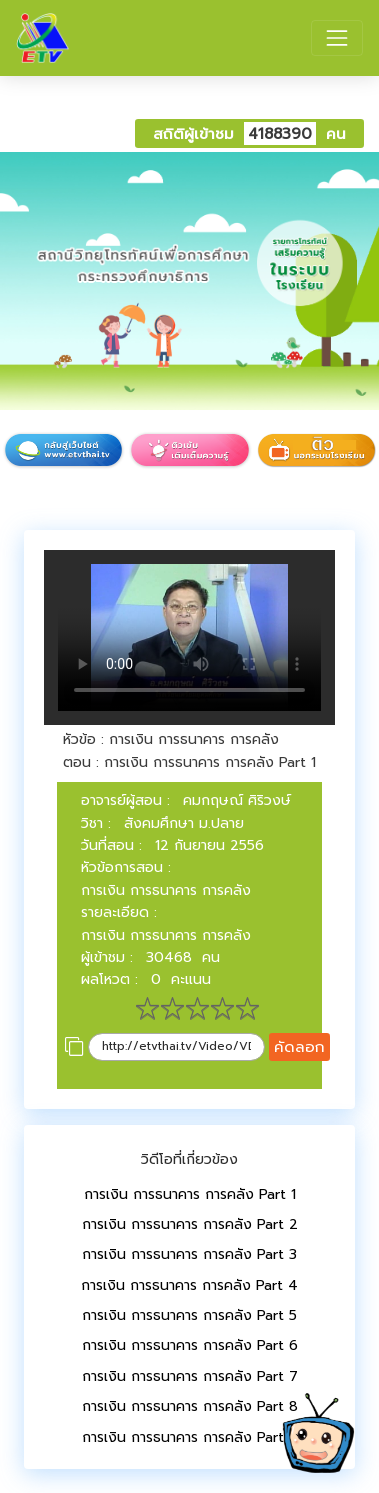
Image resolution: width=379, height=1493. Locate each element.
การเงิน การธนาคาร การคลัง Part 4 (189, 1285)
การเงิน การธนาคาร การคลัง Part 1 (190, 1194)
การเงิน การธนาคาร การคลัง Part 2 (190, 1224)
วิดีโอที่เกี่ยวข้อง (189, 1159)
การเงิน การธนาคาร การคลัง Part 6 (190, 1345)
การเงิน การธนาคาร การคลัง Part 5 (189, 1315)
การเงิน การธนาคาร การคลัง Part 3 (189, 1254)
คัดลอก (299, 1046)
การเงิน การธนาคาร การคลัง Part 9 (190, 1437)
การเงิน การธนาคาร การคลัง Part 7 (190, 1376)
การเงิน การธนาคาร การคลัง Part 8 (190, 1406)
